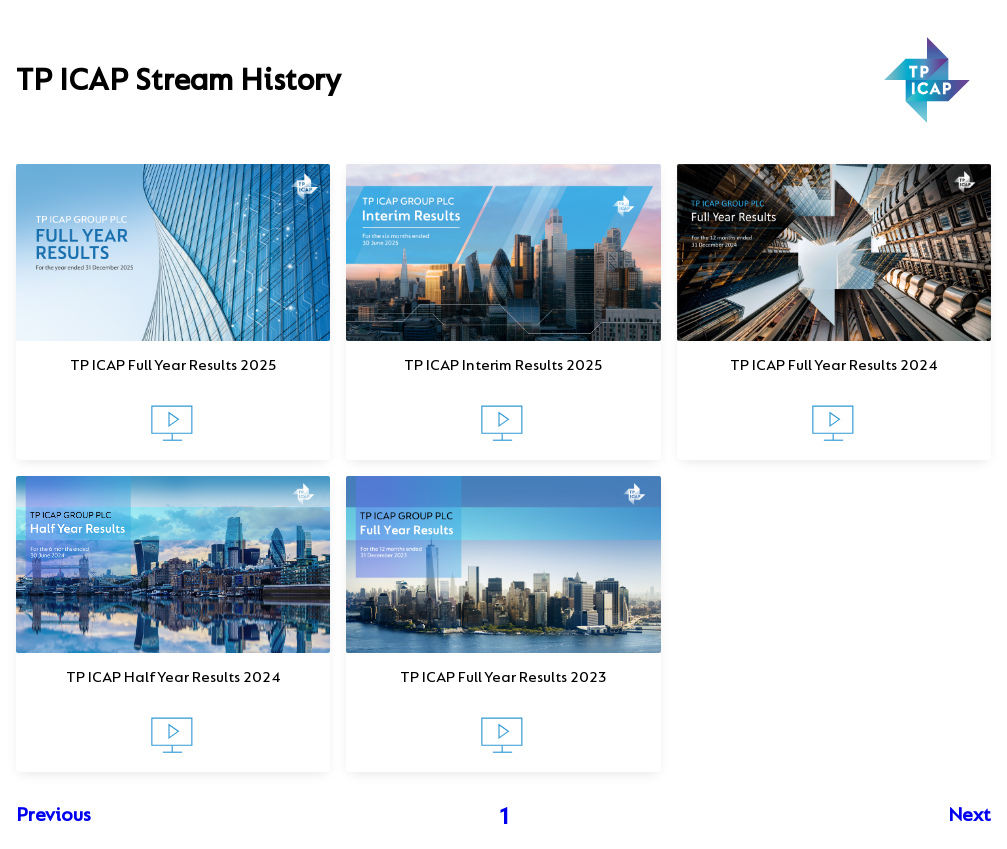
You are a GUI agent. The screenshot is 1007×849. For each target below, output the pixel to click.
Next (969, 816)
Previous (53, 816)
